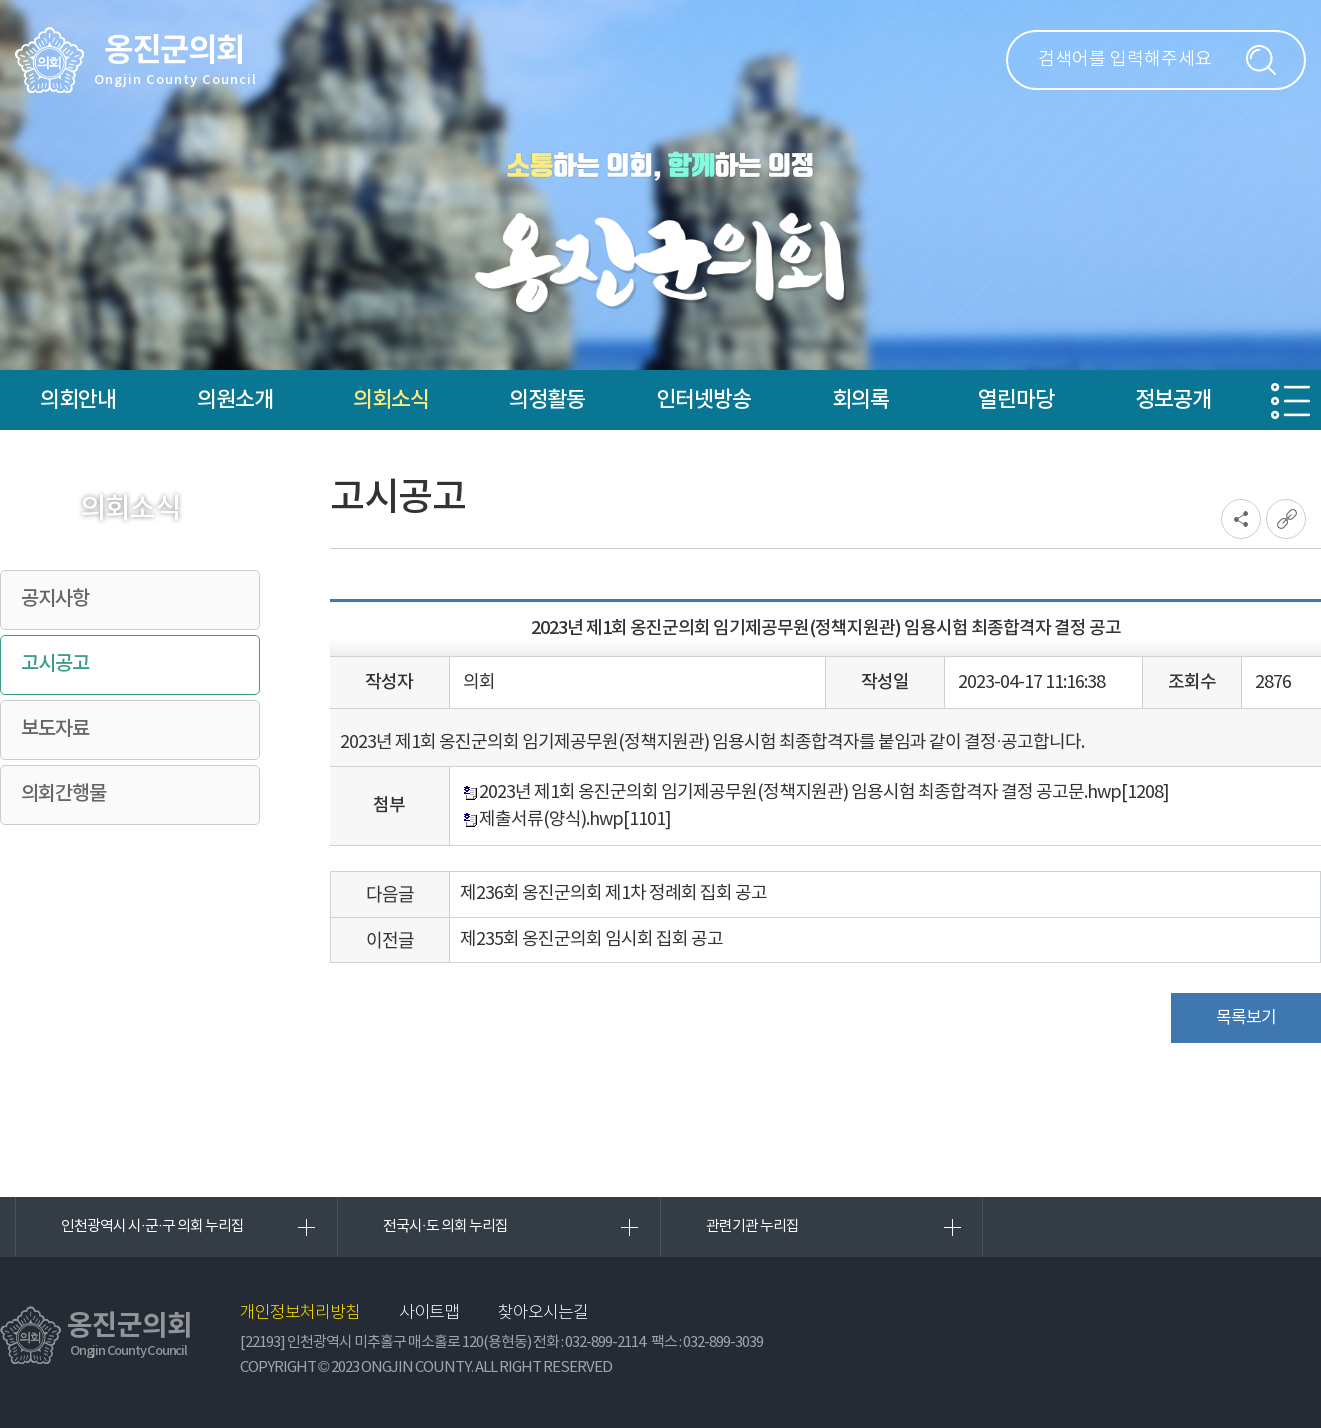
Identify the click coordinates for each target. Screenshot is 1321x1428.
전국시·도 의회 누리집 (445, 1226)
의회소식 (391, 400)
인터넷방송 (703, 400)
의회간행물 (63, 794)
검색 (1261, 60)
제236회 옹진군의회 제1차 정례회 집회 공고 (613, 893)
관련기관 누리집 (752, 1226)
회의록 (860, 400)
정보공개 (1173, 400)
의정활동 (547, 400)
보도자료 (55, 729)
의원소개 (235, 400)
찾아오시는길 (543, 1313)
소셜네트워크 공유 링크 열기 (1241, 519)
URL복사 (1286, 519)
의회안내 (78, 400)
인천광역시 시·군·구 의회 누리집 (152, 1226)
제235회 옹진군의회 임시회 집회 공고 (591, 939)
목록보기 (1246, 1018)
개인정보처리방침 (300, 1313)
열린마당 (1016, 400)
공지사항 (55, 599)
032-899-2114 (605, 1342)
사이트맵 (429, 1313)
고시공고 (55, 664)
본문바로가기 (0, 0)
